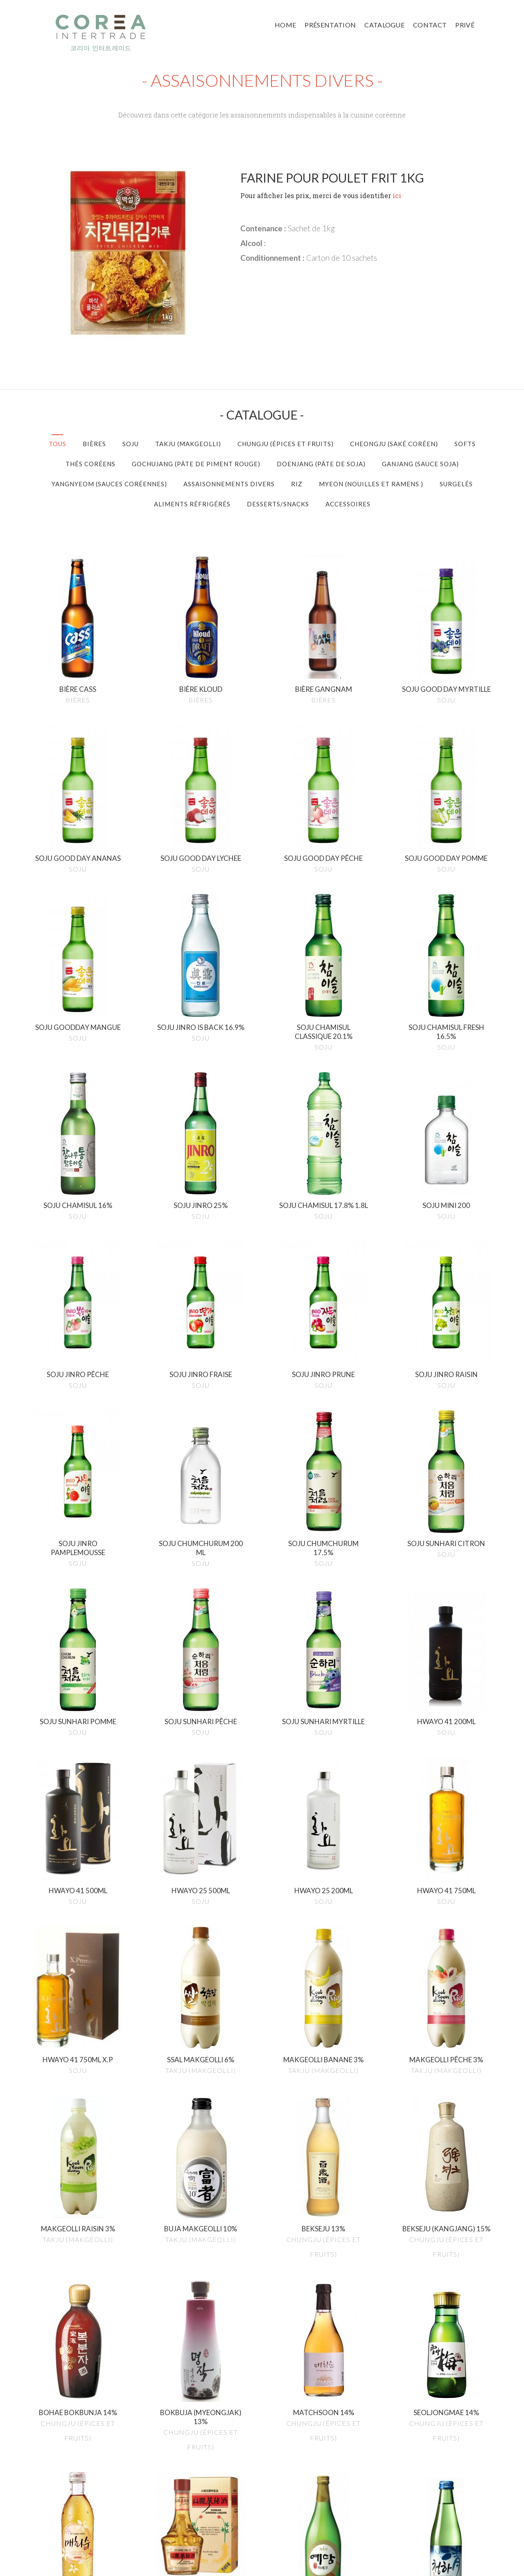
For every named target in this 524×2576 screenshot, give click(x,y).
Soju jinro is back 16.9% (200, 1027)
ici (397, 195)
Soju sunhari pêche (201, 1721)
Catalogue (384, 25)
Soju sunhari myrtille (323, 1721)
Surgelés (456, 484)
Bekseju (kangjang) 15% (446, 2228)
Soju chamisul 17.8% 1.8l (323, 1205)
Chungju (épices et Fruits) (285, 443)
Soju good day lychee (200, 858)
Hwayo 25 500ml (201, 1890)
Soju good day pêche (323, 858)
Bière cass (77, 689)
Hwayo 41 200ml (446, 1721)
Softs (465, 443)
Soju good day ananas (78, 858)
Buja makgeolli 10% (200, 2228)
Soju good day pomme (446, 858)
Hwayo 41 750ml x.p (78, 2059)
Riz (297, 484)
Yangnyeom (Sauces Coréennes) (109, 484)
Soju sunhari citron (446, 1543)
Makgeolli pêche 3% (446, 2059)
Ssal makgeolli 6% (200, 2059)
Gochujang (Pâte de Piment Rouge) (196, 463)
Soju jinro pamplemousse (78, 1548)
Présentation (330, 25)
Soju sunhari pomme (78, 1721)
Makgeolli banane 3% (323, 2059)
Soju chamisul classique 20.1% (323, 1032)
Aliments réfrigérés (192, 504)
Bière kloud (200, 689)
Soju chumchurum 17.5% (323, 1548)
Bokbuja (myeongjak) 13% (201, 2417)
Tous (57, 443)
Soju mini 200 (446, 1205)
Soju (130, 443)
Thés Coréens (90, 463)
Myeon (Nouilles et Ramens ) (371, 484)
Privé (464, 25)
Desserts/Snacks (278, 504)
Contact (430, 25)
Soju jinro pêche (78, 1374)
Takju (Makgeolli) (188, 443)
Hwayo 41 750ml (446, 1890)
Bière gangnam (323, 689)
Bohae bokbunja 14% (78, 2412)
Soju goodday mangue (78, 1027)
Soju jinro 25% (201, 1205)
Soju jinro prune (323, 1374)
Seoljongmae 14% (446, 2412)
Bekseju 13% (323, 2228)
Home (285, 25)
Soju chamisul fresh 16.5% (446, 1032)
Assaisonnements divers (229, 484)
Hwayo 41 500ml (78, 1890)
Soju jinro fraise (200, 1374)
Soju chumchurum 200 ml (201, 1548)
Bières (94, 443)
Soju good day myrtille (446, 689)
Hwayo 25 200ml (323, 1890)
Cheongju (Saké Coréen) (394, 443)
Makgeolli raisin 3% (78, 2228)
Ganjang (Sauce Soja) (420, 463)
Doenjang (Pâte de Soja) (321, 463)
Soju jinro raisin (446, 1374)
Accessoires (347, 504)
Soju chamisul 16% (77, 1205)
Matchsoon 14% (323, 2412)
